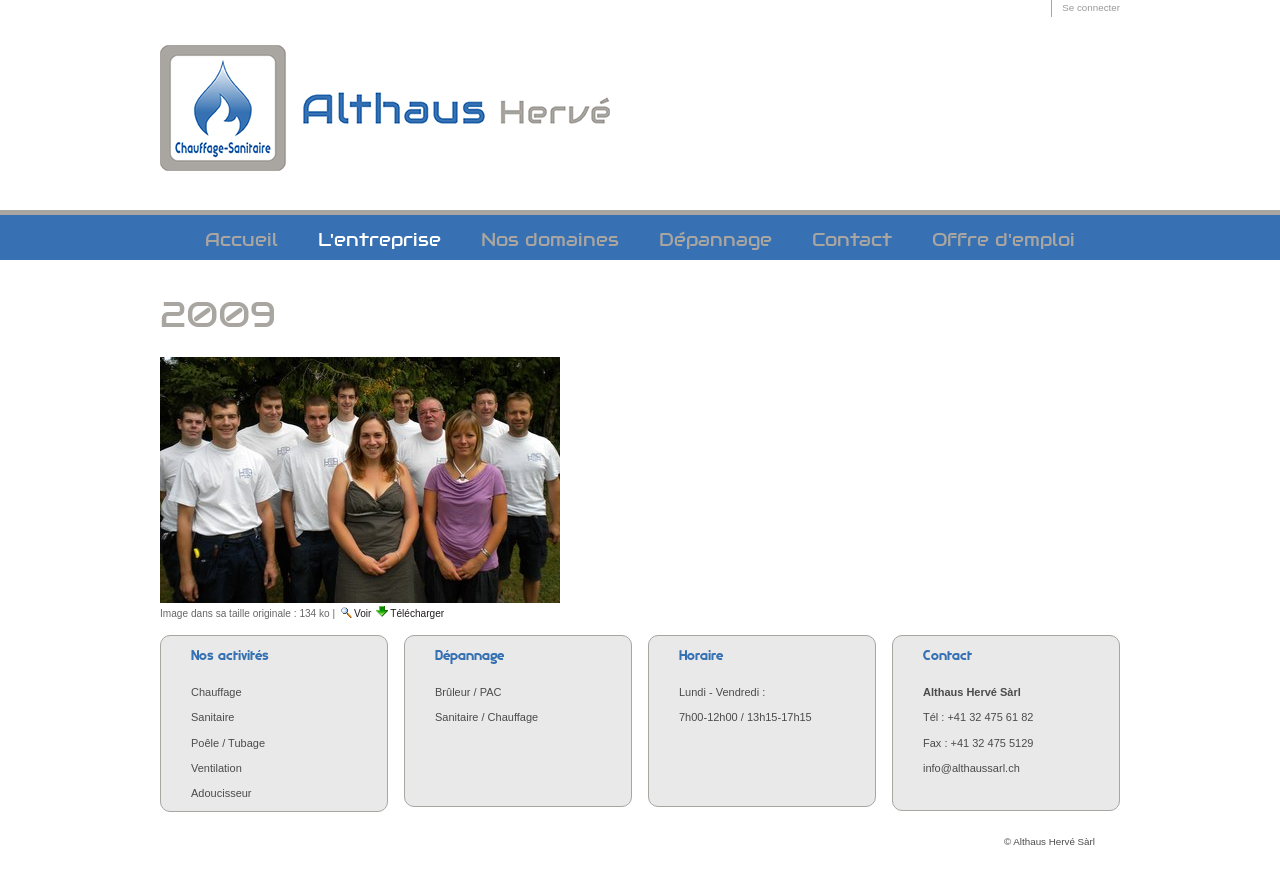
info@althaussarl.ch (971, 768)
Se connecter (1091, 7)
